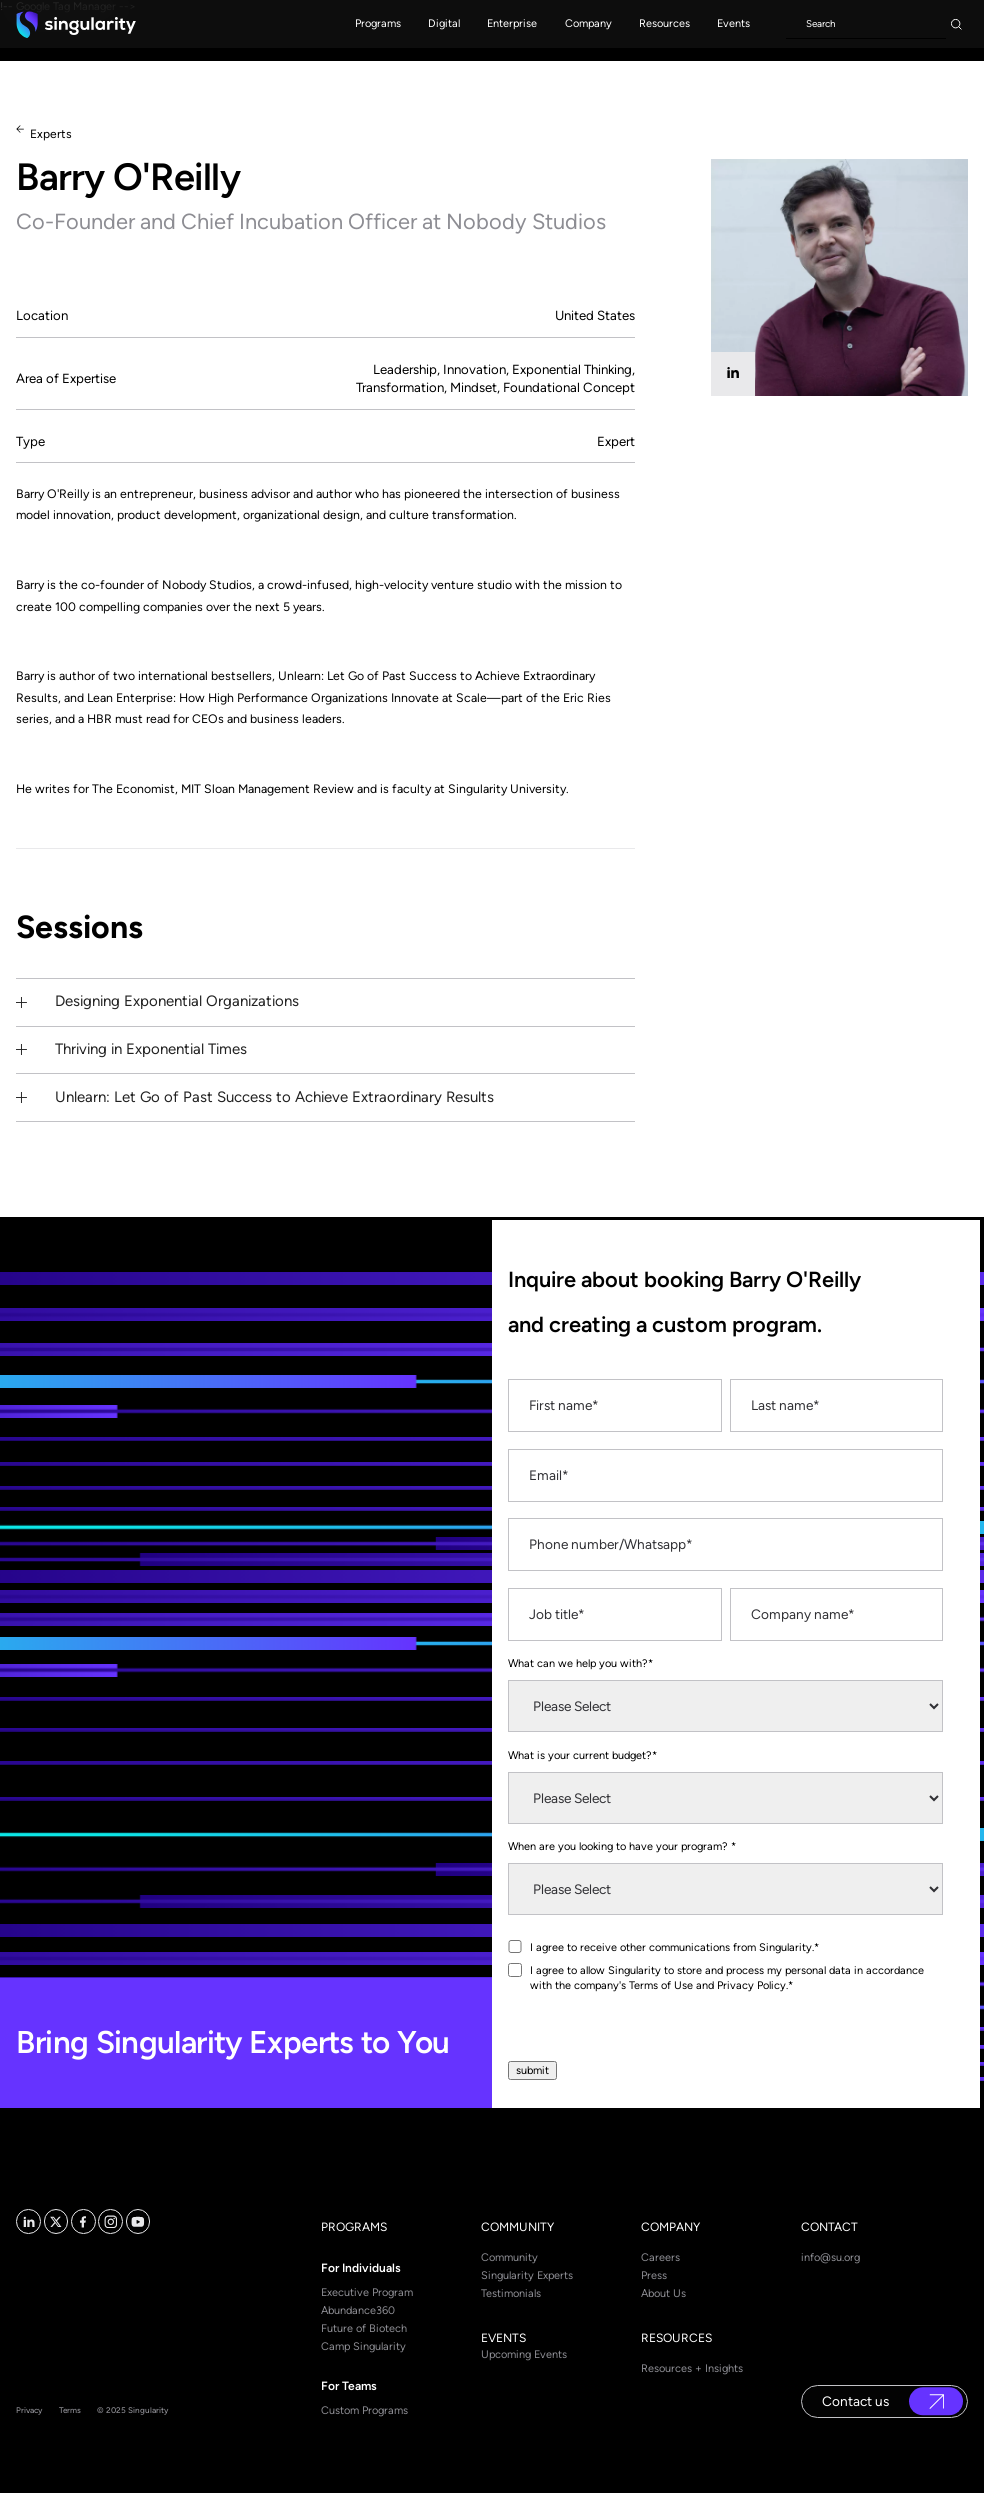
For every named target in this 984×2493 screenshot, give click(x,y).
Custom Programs (364, 2410)
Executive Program (367, 2292)
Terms (70, 2410)
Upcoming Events (524, 2354)
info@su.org (830, 2257)
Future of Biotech (364, 2328)
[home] (76, 24)
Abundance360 (358, 2310)
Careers (660, 2257)
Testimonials (511, 2293)
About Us (663, 2293)
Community (509, 2257)
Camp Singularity (363, 2346)
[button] (377, 24)
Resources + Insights (692, 2368)
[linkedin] (733, 374)
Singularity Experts (527, 2275)
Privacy (29, 2410)
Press (654, 2275)
